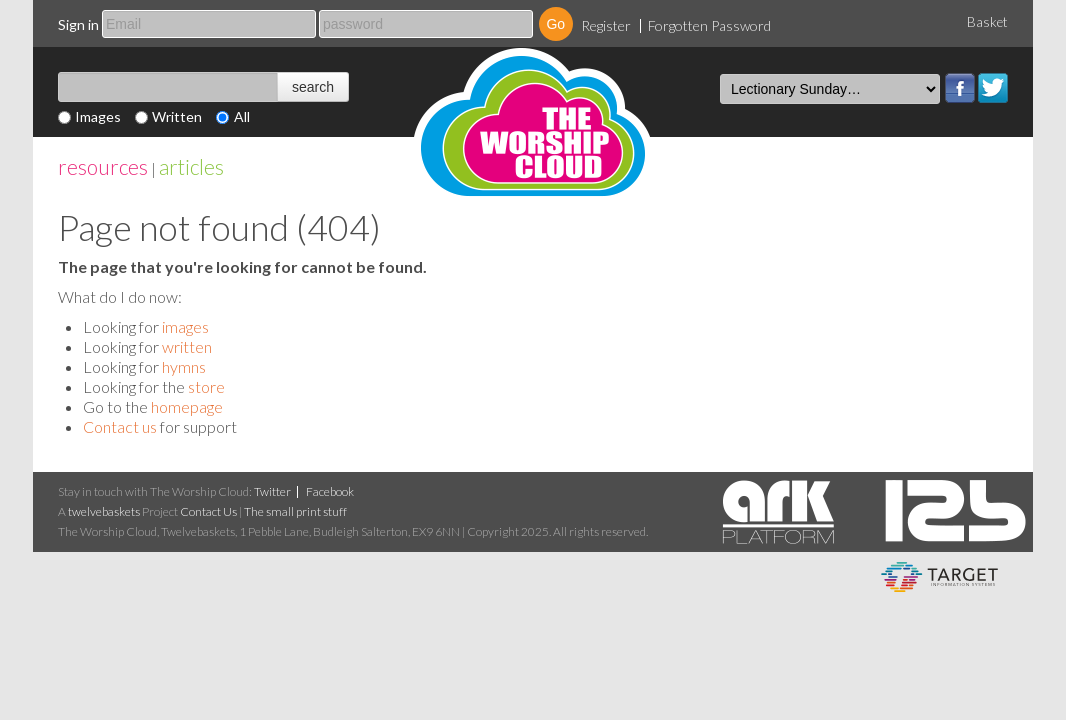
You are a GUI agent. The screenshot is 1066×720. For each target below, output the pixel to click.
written (187, 346)
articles (191, 166)
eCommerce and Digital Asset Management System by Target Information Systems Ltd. (939, 577)
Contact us (120, 426)
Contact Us (208, 511)
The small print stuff (295, 511)
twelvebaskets (104, 511)
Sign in (78, 24)
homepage (187, 406)
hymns (184, 366)
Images (98, 116)
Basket (987, 22)
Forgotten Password (709, 25)
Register (606, 25)
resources (103, 166)
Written (177, 116)
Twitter (993, 88)
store (206, 386)
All (242, 116)
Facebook (960, 88)
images (185, 326)
